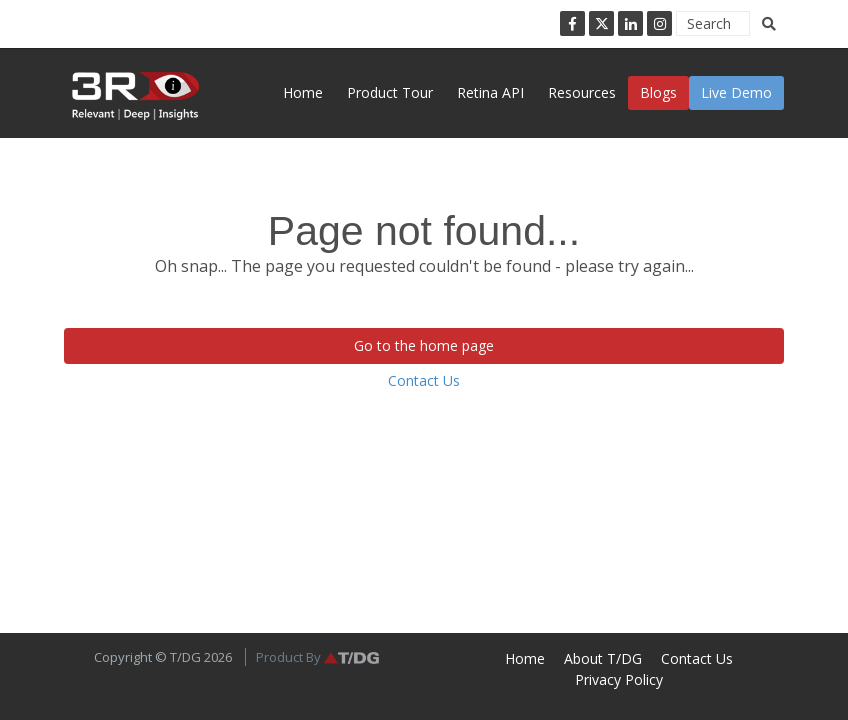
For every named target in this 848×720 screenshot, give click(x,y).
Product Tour (390, 92)
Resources (582, 92)
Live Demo (736, 92)
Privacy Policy (619, 679)
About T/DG (603, 658)
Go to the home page (424, 345)
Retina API (490, 92)
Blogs (658, 92)
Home (303, 92)
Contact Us (424, 380)
